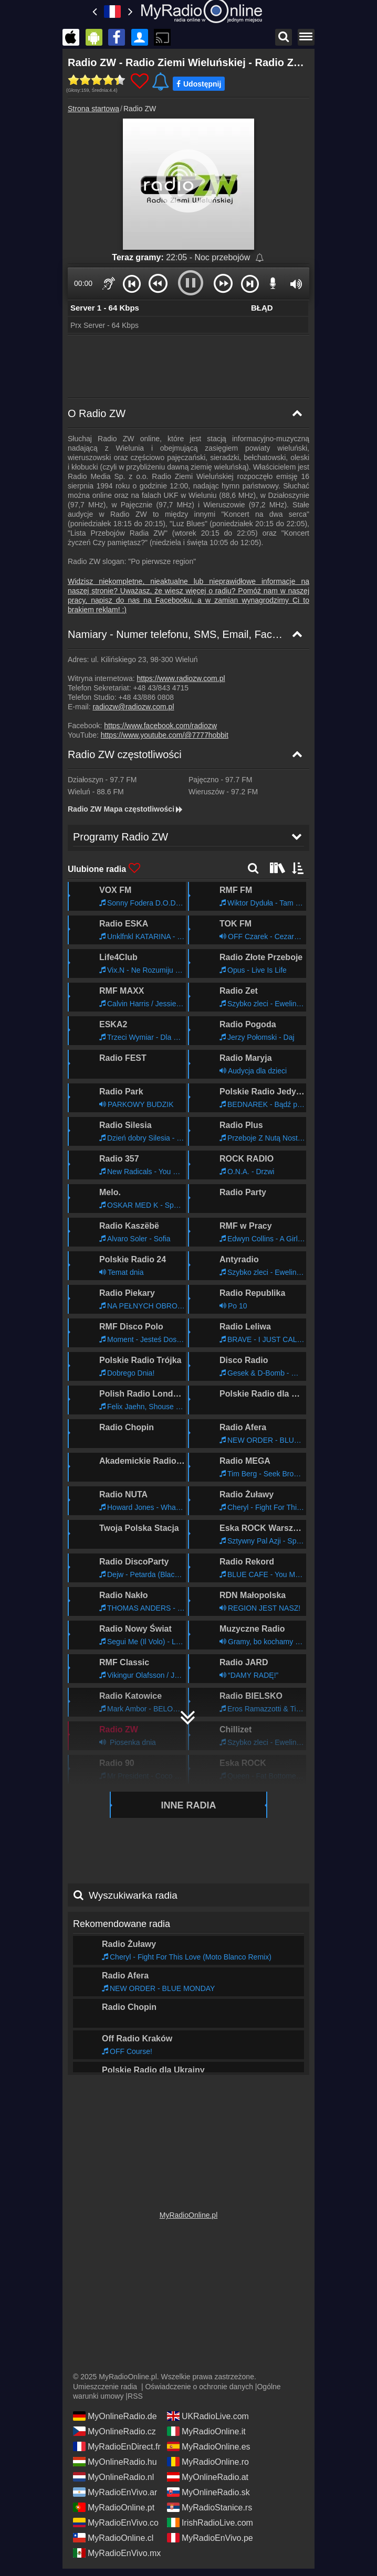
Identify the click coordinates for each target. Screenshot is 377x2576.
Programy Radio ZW (116, 2060)
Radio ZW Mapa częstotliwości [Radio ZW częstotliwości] (126, 809)
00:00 (83, 283)
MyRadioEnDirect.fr (117, 2446)
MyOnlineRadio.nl (113, 2476)
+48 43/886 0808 (146, 697)
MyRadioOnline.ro (208, 2461)
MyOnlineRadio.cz (114, 2430)
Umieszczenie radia (105, 2386)
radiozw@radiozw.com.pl (133, 706)
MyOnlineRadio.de (115, 2415)
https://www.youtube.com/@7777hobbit (164, 735)
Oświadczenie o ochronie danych (199, 2386)
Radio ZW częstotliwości (125, 754)
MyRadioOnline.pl (189, 2214)
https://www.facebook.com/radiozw (160, 725)
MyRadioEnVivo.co (116, 2522)
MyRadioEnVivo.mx (117, 2552)
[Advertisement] (188, 366)
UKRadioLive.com (208, 2415)
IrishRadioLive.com (210, 2522)
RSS (135, 2395)
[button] (132, 283)
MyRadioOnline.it (206, 2430)
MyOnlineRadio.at (207, 2476)
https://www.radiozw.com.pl (181, 678)
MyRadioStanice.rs (209, 2506)
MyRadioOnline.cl (113, 2537)
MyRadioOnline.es (208, 2446)
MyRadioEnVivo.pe (210, 2537)
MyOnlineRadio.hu (115, 2461)
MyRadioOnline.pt (113, 2506)
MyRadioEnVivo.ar (115, 2491)
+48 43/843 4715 (161, 688)
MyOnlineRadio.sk (208, 2491)
